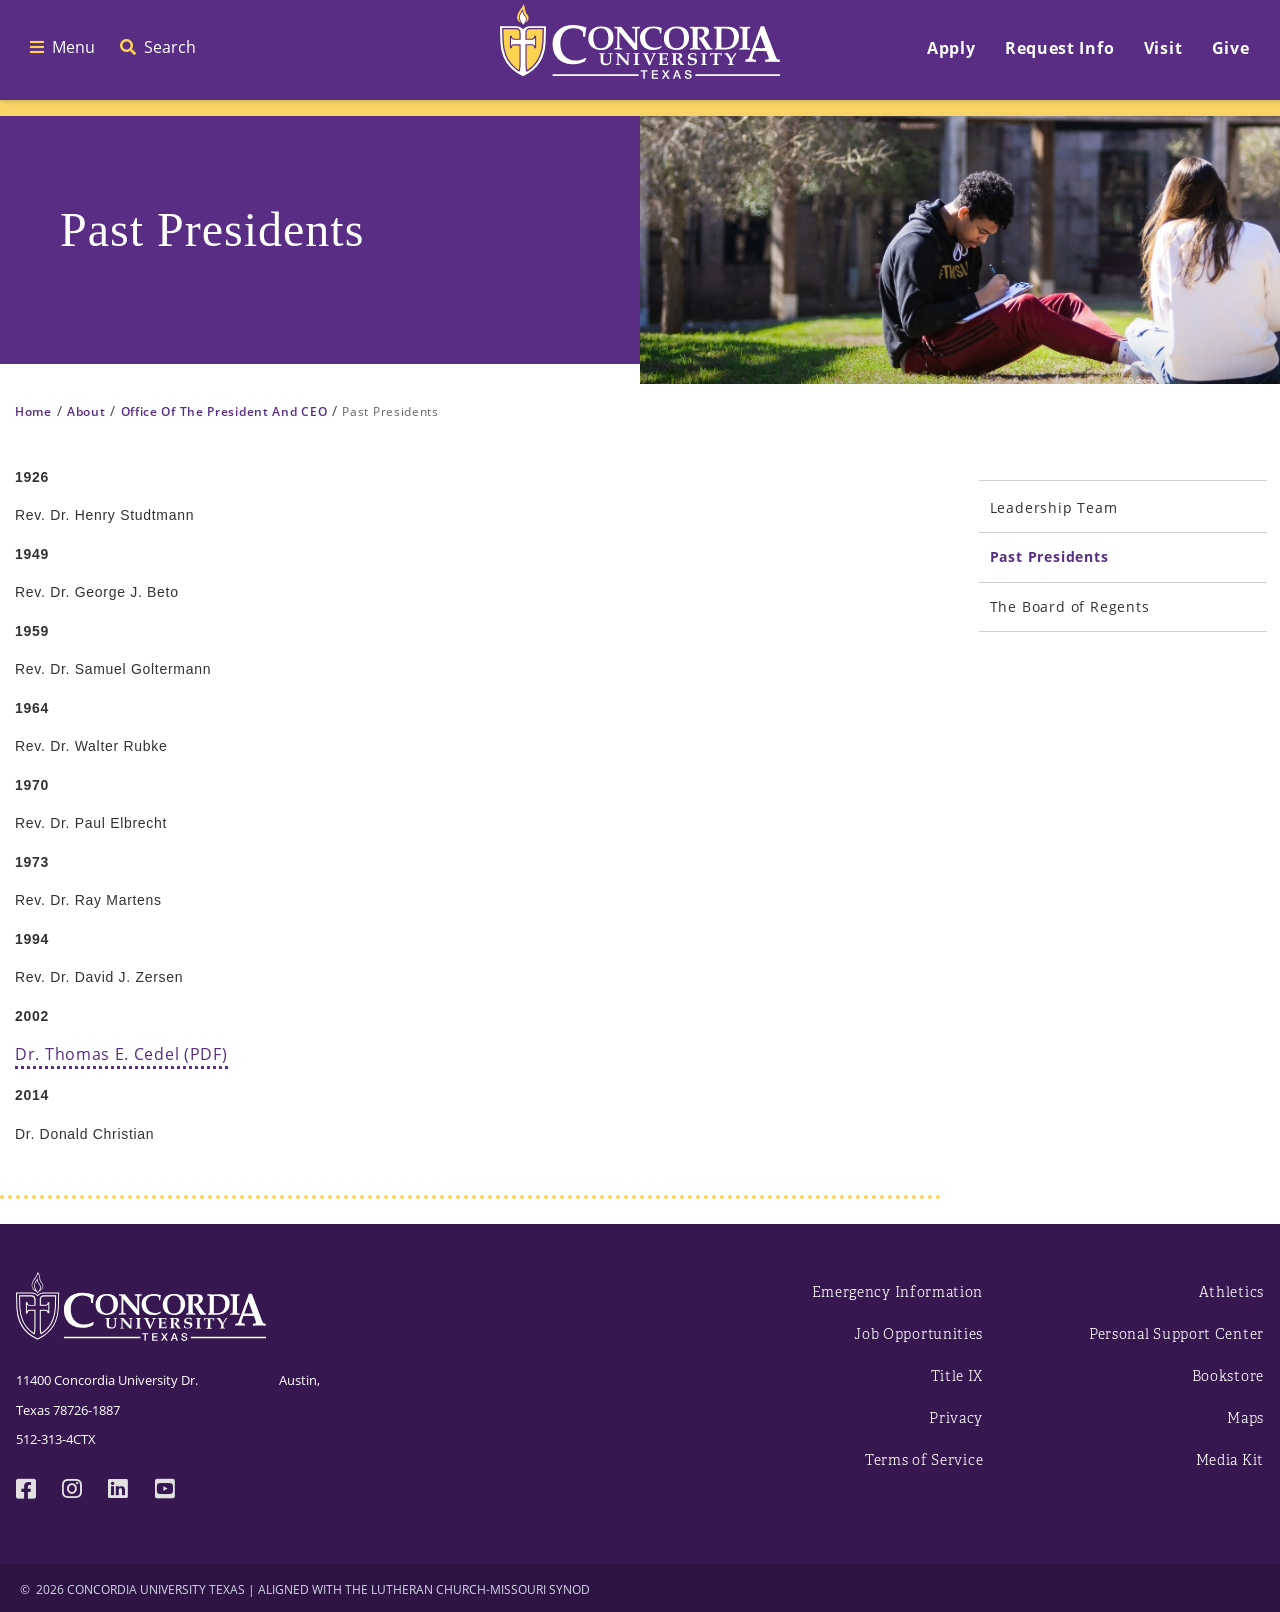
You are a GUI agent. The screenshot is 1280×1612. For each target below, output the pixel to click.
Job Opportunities (918, 1334)
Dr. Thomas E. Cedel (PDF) (121, 1054)
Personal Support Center (1176, 1334)
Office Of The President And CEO (224, 411)
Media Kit (1230, 1460)
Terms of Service (924, 1460)
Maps (1245, 1418)
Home (33, 411)
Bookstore (1228, 1376)
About (86, 411)
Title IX (957, 1376)
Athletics (1231, 1292)
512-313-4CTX (56, 1439)
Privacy (956, 1418)
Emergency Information (898, 1292)
